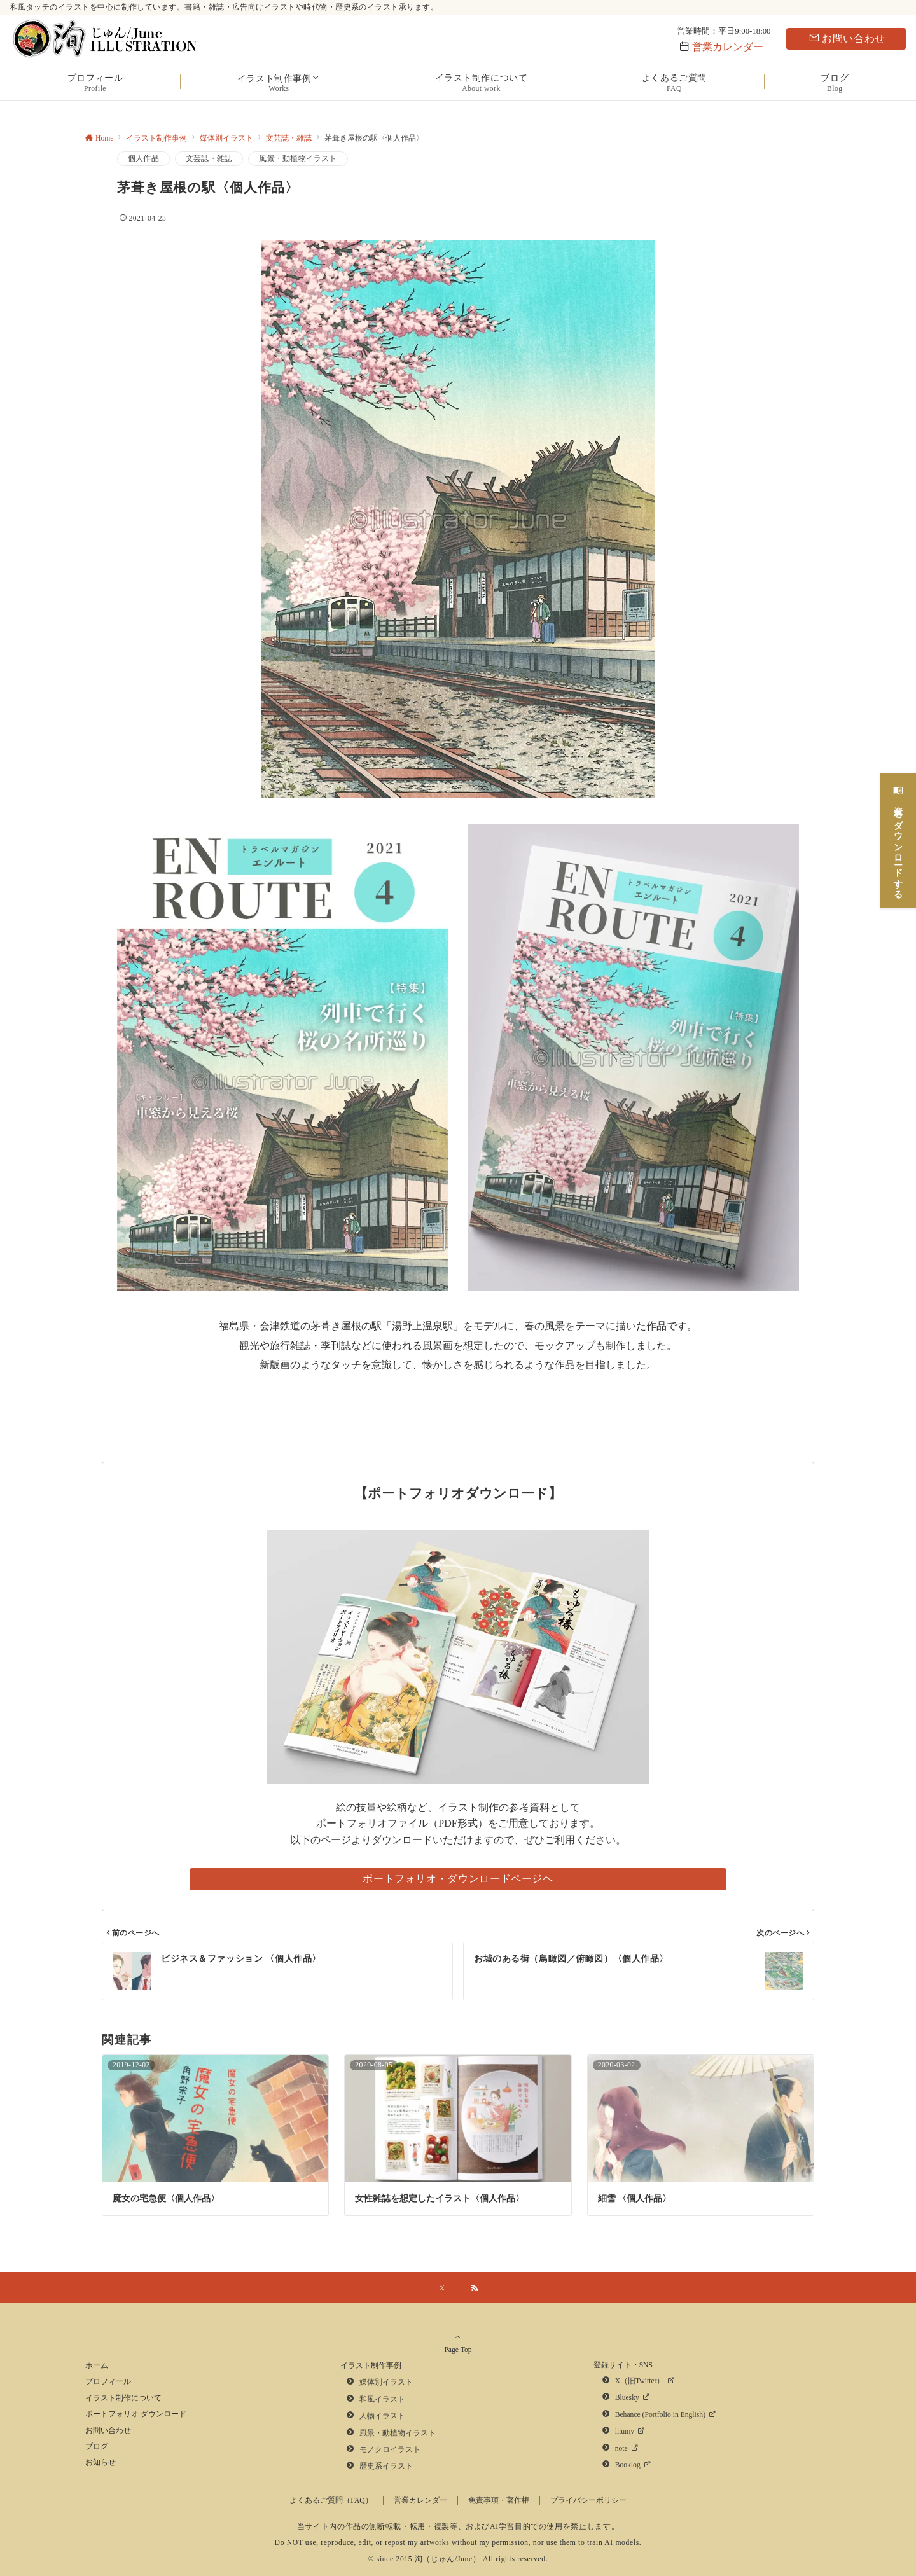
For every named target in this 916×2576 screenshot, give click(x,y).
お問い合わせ (847, 38)
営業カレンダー (727, 46)
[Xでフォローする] (442, 2289)
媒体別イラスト (386, 2382)
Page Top (458, 2349)
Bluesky (627, 2397)
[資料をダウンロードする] (898, 832)
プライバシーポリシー (588, 2500)
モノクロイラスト (389, 2450)
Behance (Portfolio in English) (660, 2415)
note (621, 2448)
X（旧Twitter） (640, 2381)
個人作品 (143, 159)
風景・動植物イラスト (298, 159)
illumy (624, 2431)
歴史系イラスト (386, 2466)
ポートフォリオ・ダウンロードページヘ (458, 1878)
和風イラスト (382, 2399)
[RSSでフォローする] (474, 2289)
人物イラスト (382, 2416)
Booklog (628, 2465)
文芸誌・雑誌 (209, 159)
